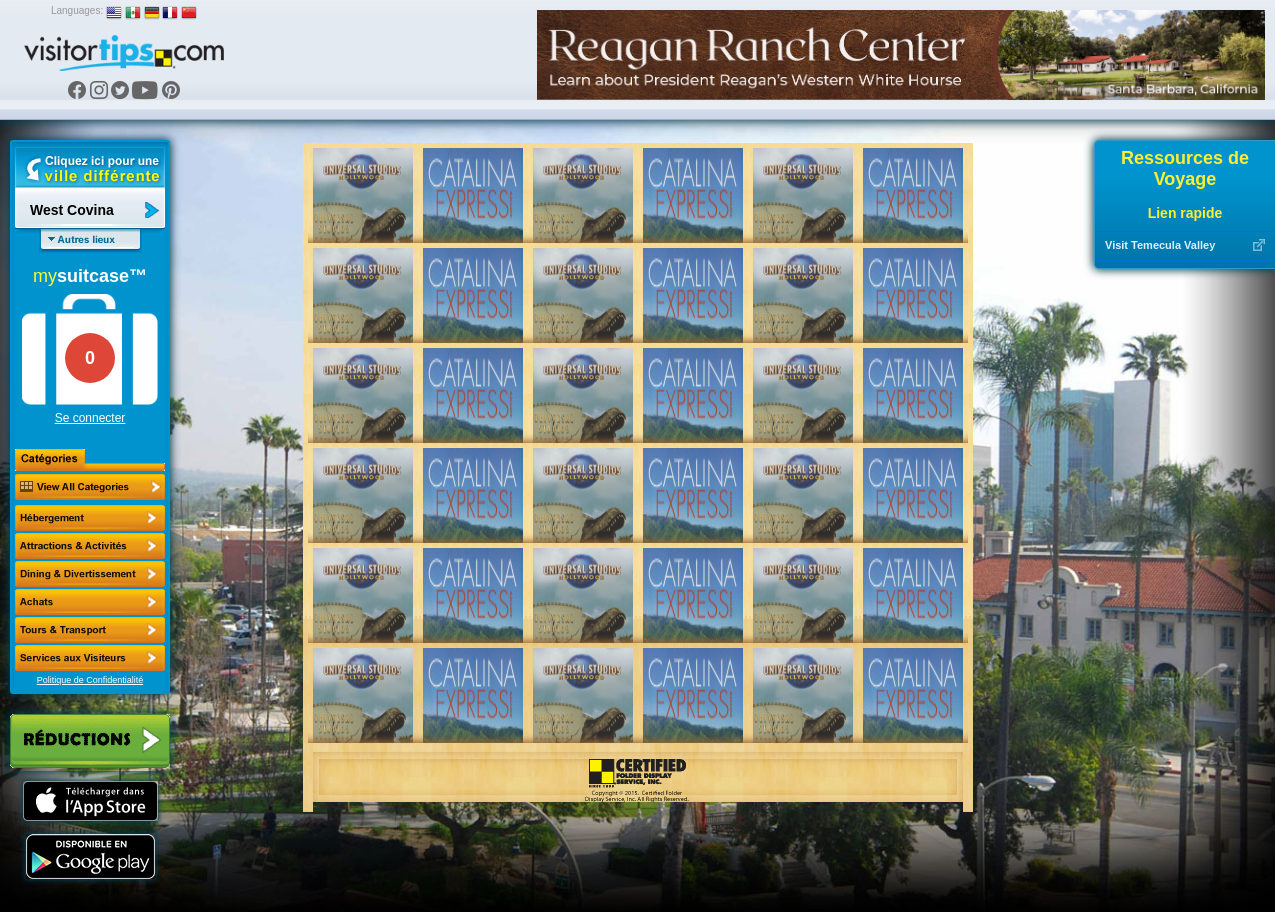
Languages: (77, 10)
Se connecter (90, 418)
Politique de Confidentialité (90, 680)
